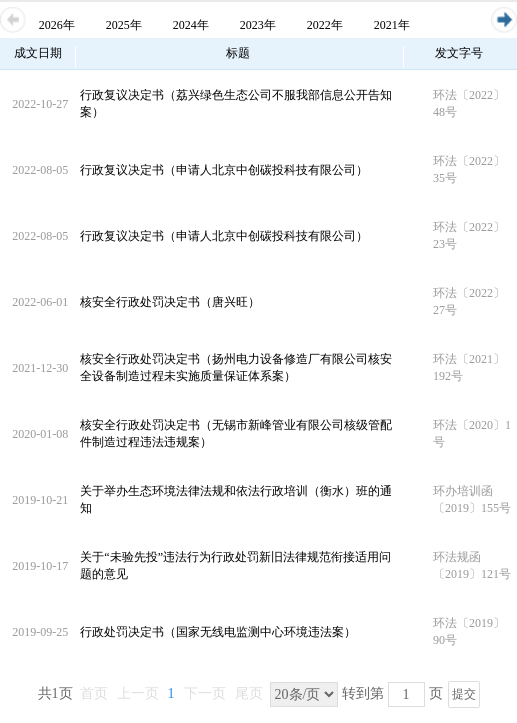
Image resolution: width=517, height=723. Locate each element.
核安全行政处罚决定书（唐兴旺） (170, 302)
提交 (464, 694)
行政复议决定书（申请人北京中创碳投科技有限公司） (224, 170)
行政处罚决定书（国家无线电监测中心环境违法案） (218, 632)
